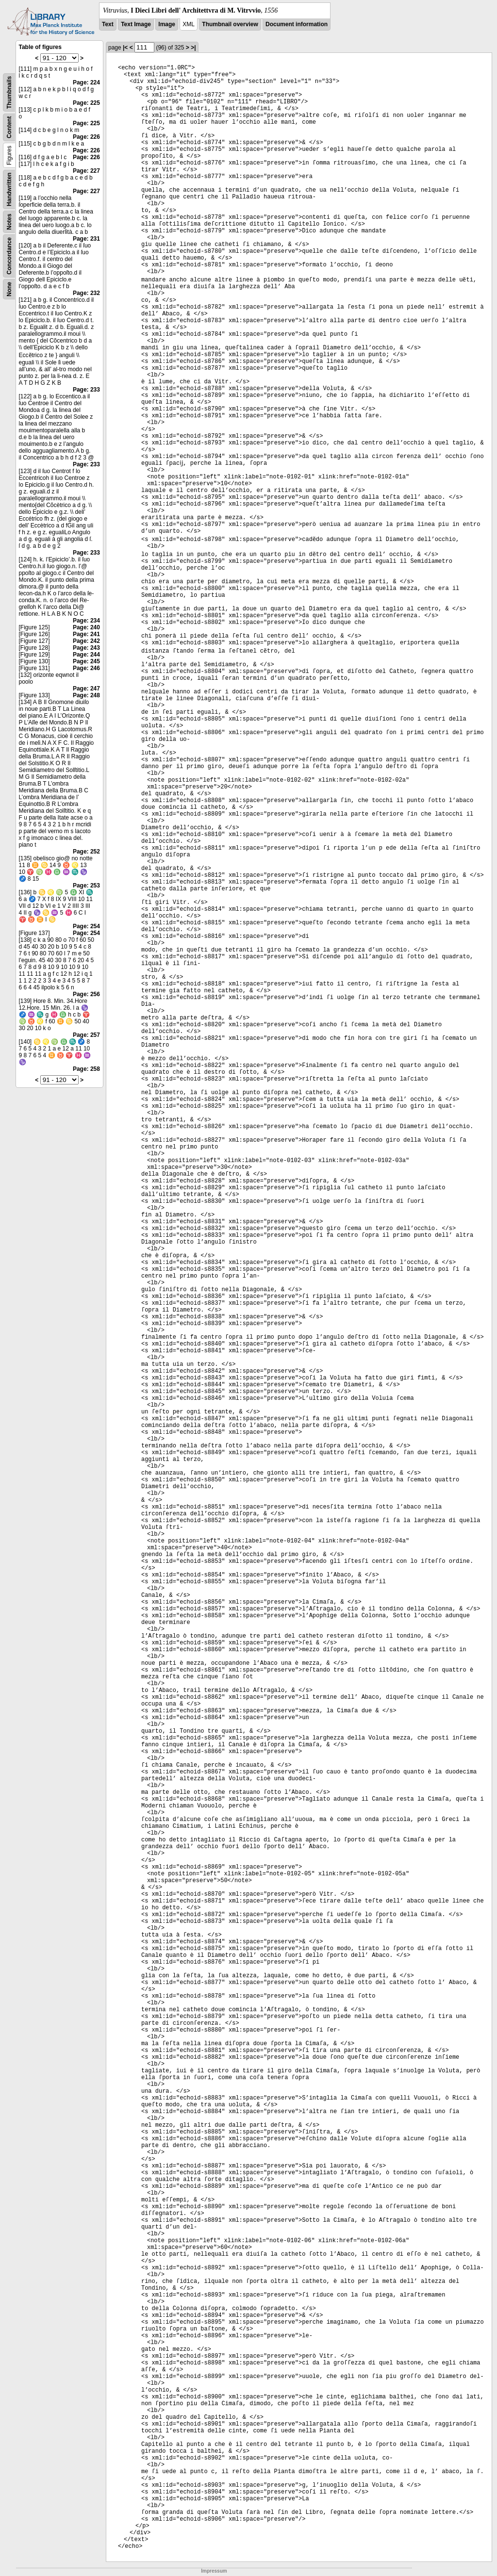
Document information (296, 24)
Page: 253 (86, 885)
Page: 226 (86, 136)
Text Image (136, 24)
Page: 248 (86, 695)
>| (193, 47)
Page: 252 (86, 851)
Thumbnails (9, 92)
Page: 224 (86, 82)
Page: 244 (86, 654)
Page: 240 (86, 627)
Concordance (9, 256)
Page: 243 (86, 647)
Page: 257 (86, 1035)
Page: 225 (86, 102)
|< (125, 47)
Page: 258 (86, 1069)
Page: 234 (86, 620)
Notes (9, 221)
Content (9, 127)
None (9, 289)
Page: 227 (86, 170)
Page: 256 (86, 994)
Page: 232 (86, 293)
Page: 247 (86, 688)
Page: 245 (86, 661)
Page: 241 (86, 634)
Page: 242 (86, 641)
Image (166, 24)
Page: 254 (86, 926)
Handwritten (9, 189)
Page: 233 (86, 389)
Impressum (214, 2571)
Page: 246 (86, 668)
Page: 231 (86, 238)
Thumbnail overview (230, 24)
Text (108, 24)
